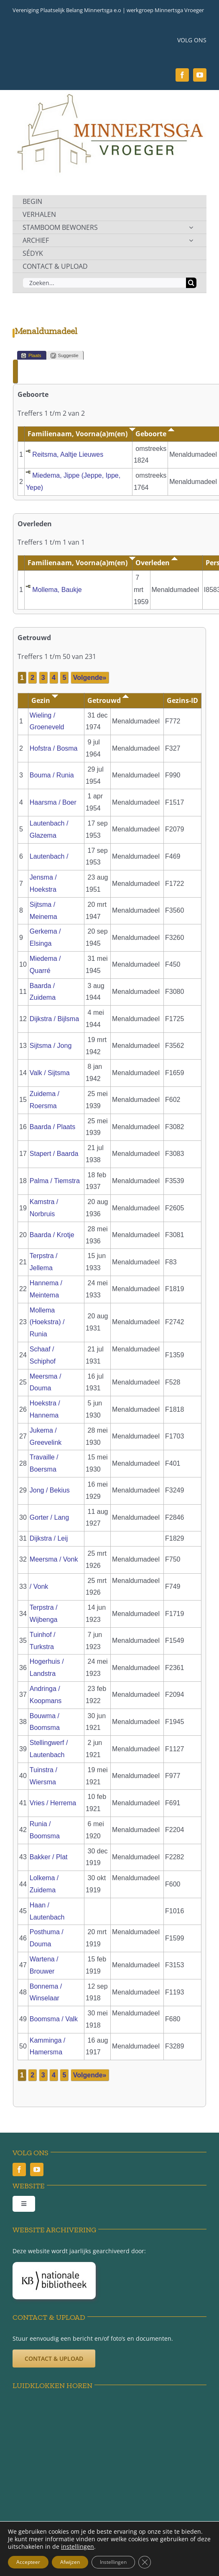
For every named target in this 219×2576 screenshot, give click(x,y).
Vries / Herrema (53, 1803)
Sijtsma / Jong (50, 1045)
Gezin (44, 700)
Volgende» (90, 677)
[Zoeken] (191, 283)
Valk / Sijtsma (50, 1072)
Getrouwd (108, 700)
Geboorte (154, 433)
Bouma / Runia (52, 775)
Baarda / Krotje (52, 1234)
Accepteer (28, 2562)
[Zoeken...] (104, 283)
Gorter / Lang (49, 1517)
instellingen (77, 2546)
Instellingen (113, 2562)
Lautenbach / (50, 856)
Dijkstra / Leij (49, 1538)
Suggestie (65, 356)
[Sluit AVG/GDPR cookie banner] (144, 2562)
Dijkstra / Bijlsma (54, 1018)
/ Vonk (39, 1586)
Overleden (156, 562)
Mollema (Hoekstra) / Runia (47, 1322)
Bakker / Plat (49, 1857)
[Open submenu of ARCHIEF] (191, 240)
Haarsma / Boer (53, 802)
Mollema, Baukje (56, 589)
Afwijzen (70, 2562)
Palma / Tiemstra (55, 1180)
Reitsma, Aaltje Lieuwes (67, 454)
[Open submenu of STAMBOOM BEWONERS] (191, 227)
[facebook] (182, 75)
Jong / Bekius (50, 1490)
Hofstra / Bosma (54, 748)
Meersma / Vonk (54, 1559)
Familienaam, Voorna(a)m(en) (81, 433)
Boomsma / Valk (54, 2019)
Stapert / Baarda (54, 1153)
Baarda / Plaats (52, 1126)
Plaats (31, 356)
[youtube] (199, 75)
